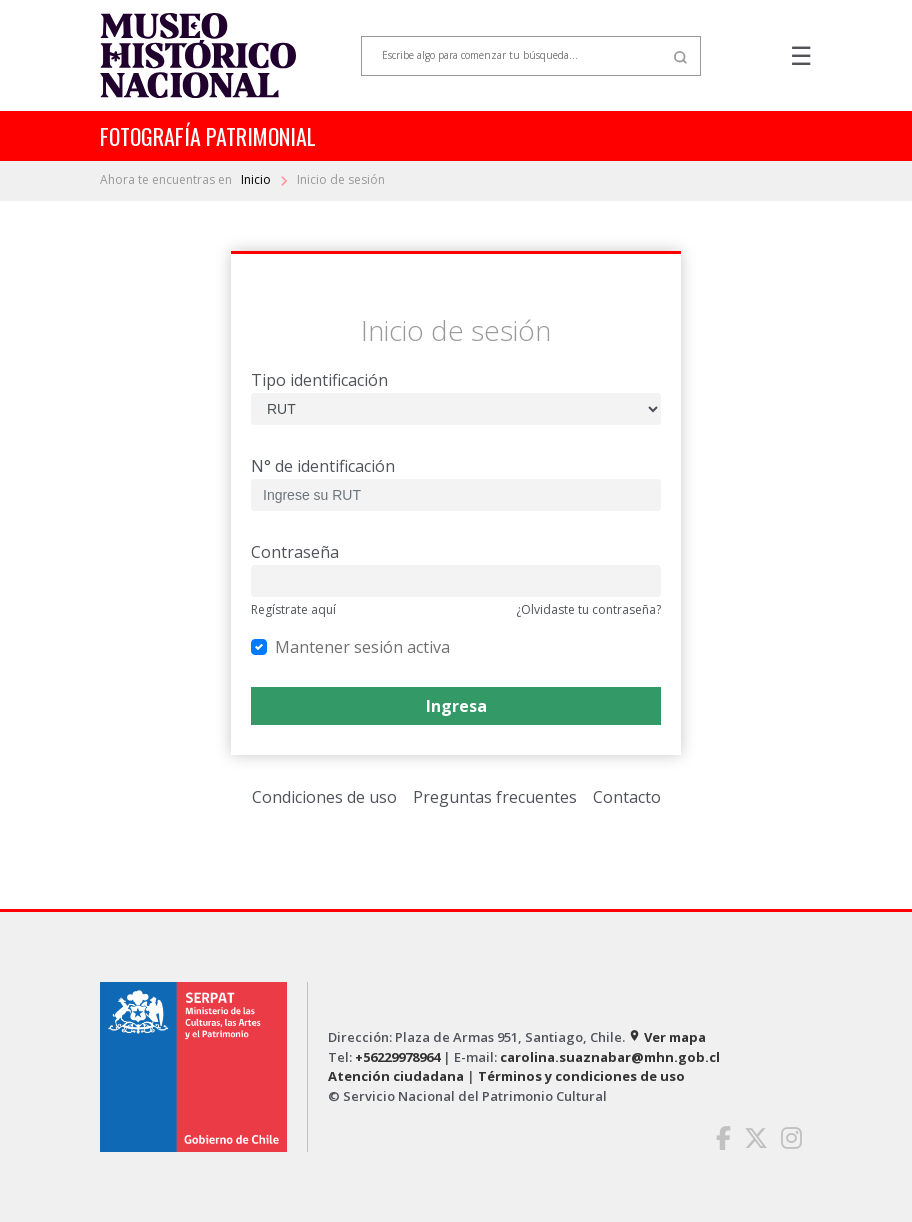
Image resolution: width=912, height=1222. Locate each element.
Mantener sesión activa (362, 646)
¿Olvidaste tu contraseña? (588, 609)
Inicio (257, 179)
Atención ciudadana (396, 1076)
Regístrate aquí (293, 609)
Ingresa (456, 706)
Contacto (627, 797)
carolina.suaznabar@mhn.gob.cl (610, 1057)
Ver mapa (667, 1037)
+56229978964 (397, 1057)
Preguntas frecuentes (495, 797)
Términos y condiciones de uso (581, 1076)
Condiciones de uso (324, 797)
